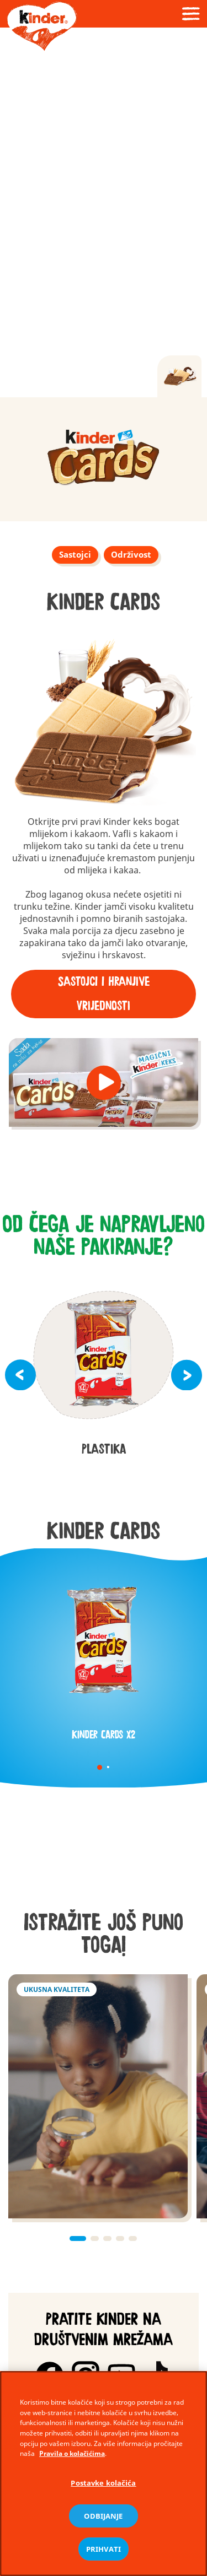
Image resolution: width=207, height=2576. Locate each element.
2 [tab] (108, 1767)
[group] (103, 459)
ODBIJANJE (103, 2516)
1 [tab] (99, 1766)
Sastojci (75, 554)
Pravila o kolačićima (72, 2453)
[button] (103, 1083)
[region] (103, 2473)
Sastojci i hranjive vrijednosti (104, 994)
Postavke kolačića (103, 2483)
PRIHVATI (103, 2549)
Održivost (131, 554)
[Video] (103, 212)
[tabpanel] (103, 1652)
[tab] (179, 376)
